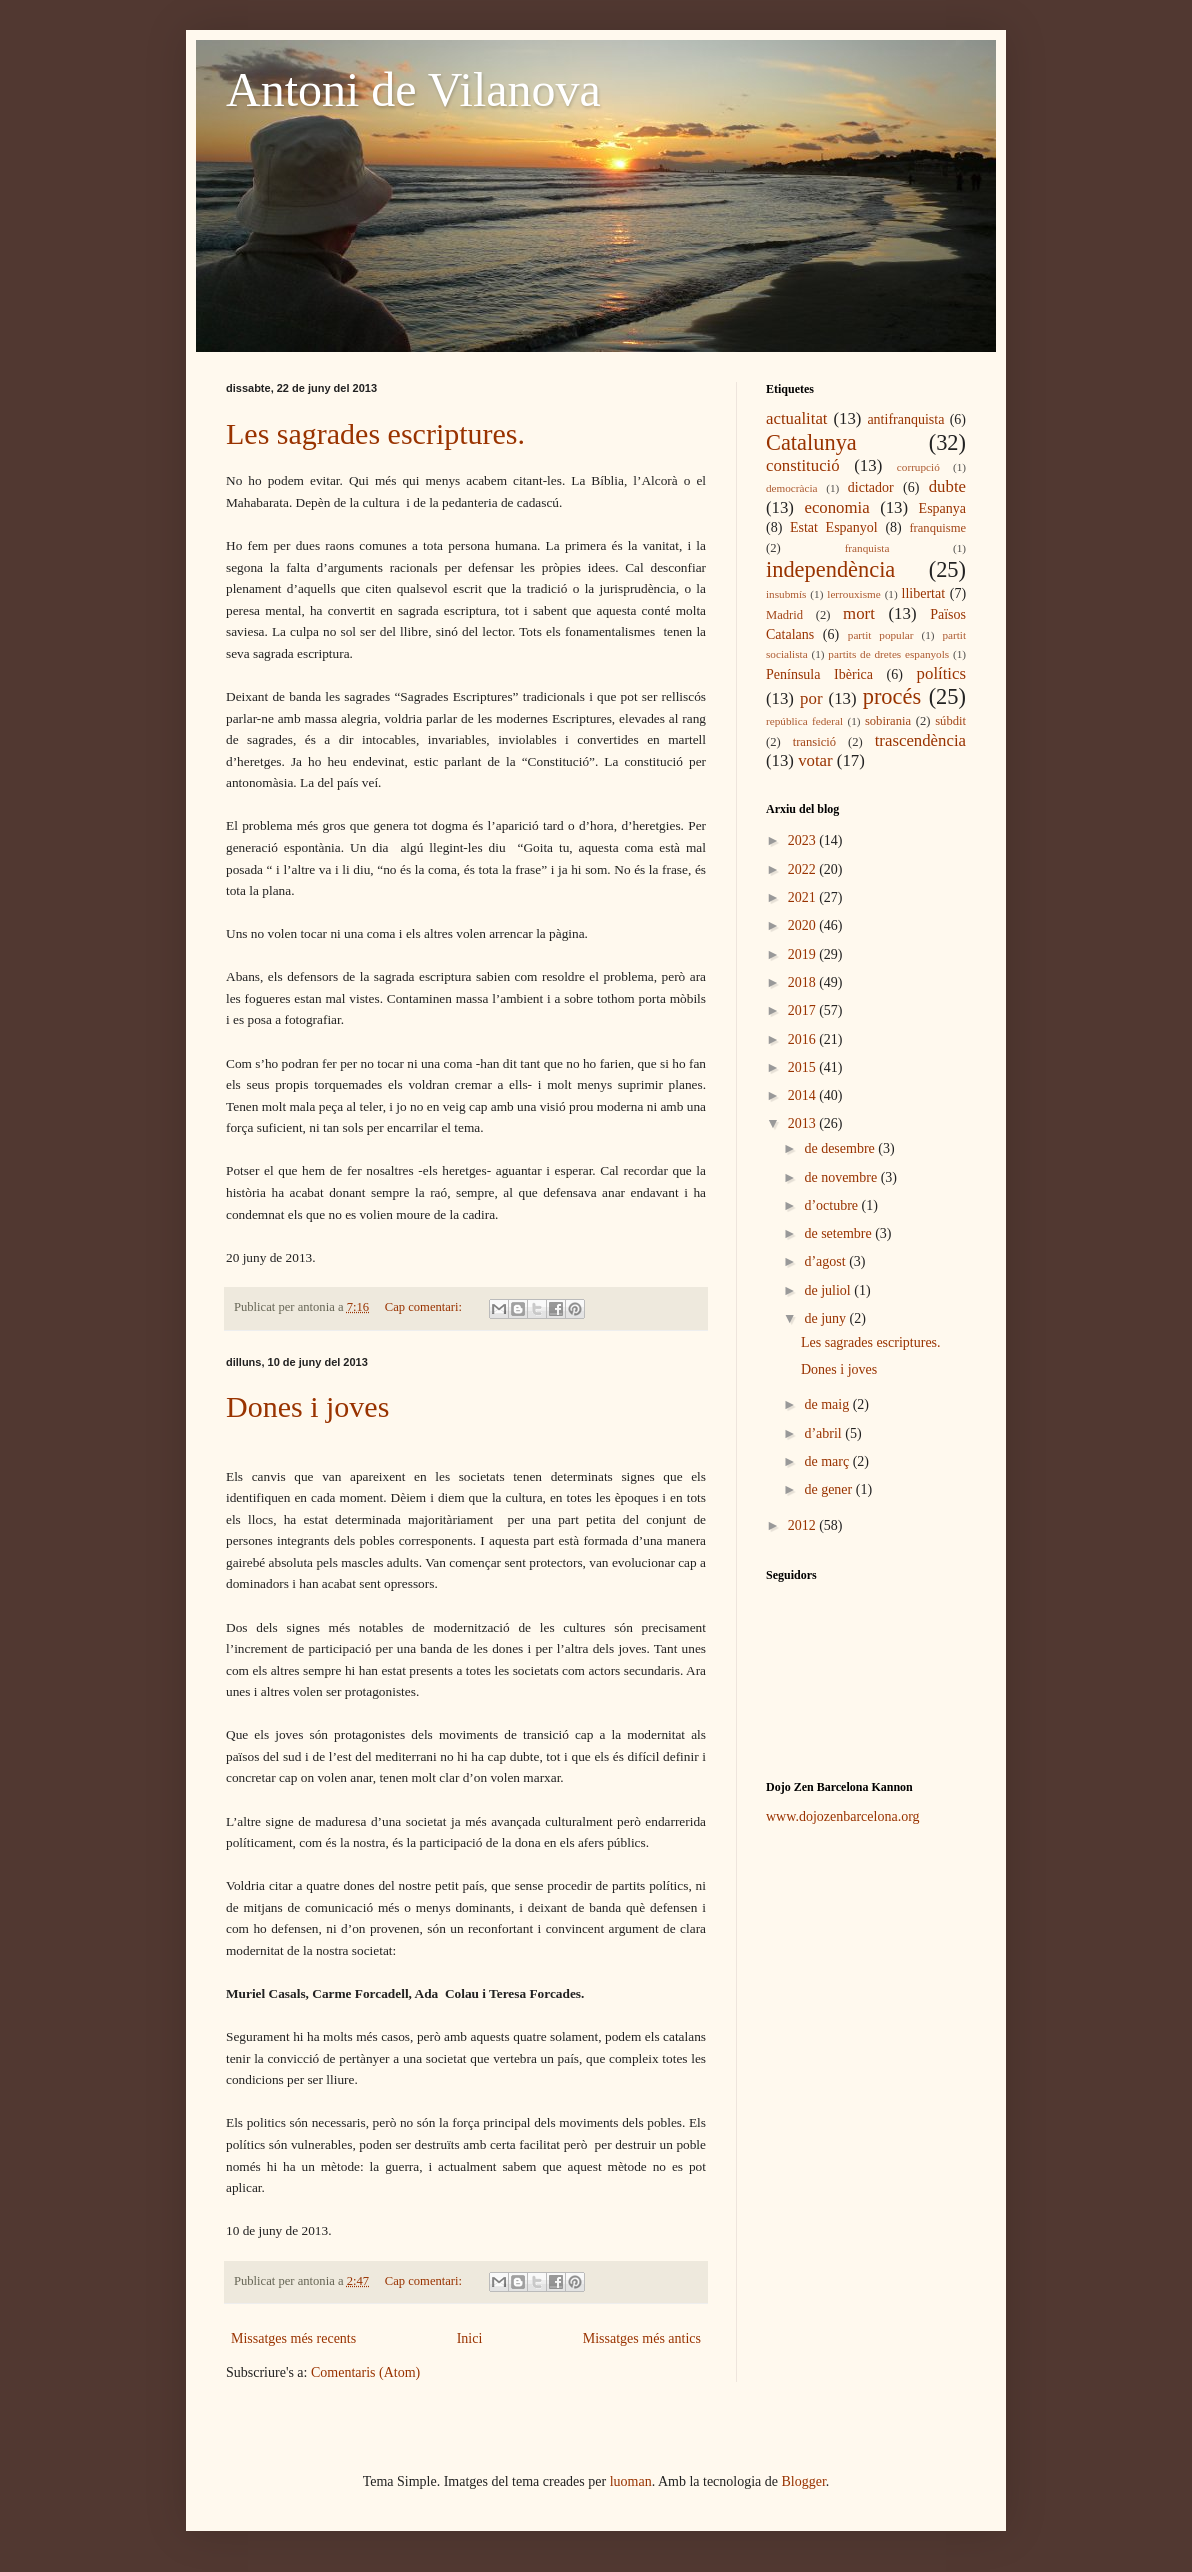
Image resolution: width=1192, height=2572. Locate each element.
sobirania (888, 721)
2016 (804, 1039)
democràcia (792, 488)
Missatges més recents (293, 2338)
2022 (804, 869)
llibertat (924, 593)
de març (828, 1461)
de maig (828, 1404)
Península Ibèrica (819, 674)
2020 (804, 925)
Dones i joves (307, 1406)
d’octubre (832, 1205)
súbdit (950, 721)
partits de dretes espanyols (888, 654)
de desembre (841, 1148)
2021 (804, 897)
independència (830, 569)
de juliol (829, 1290)
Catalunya (811, 442)
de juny (826, 1318)
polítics (941, 673)
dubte (947, 486)
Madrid (784, 615)
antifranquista (905, 419)
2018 (804, 982)
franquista (867, 548)
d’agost (826, 1261)
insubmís (786, 594)
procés (892, 696)
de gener (829, 1489)
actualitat (797, 418)
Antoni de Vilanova (413, 89)
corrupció (918, 467)
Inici (470, 2338)
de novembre (842, 1177)
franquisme (937, 528)
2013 (804, 1123)
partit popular (881, 635)
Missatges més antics (642, 2338)
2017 (804, 1010)
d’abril (824, 1433)
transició (814, 742)
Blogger (804, 2481)
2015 (804, 1067)
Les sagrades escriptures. (375, 433)
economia (836, 507)
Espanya (942, 508)
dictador (871, 487)
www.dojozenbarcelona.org (843, 1816)
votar (815, 760)
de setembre (839, 1233)
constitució (803, 465)
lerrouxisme (853, 594)
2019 (804, 954)
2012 (804, 1525)
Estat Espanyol (834, 527)
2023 (804, 840)
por (811, 698)
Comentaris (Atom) (365, 2372)
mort (859, 613)
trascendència (920, 740)
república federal (804, 721)
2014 (804, 1095)
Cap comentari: (425, 1307)
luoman (631, 2481)
